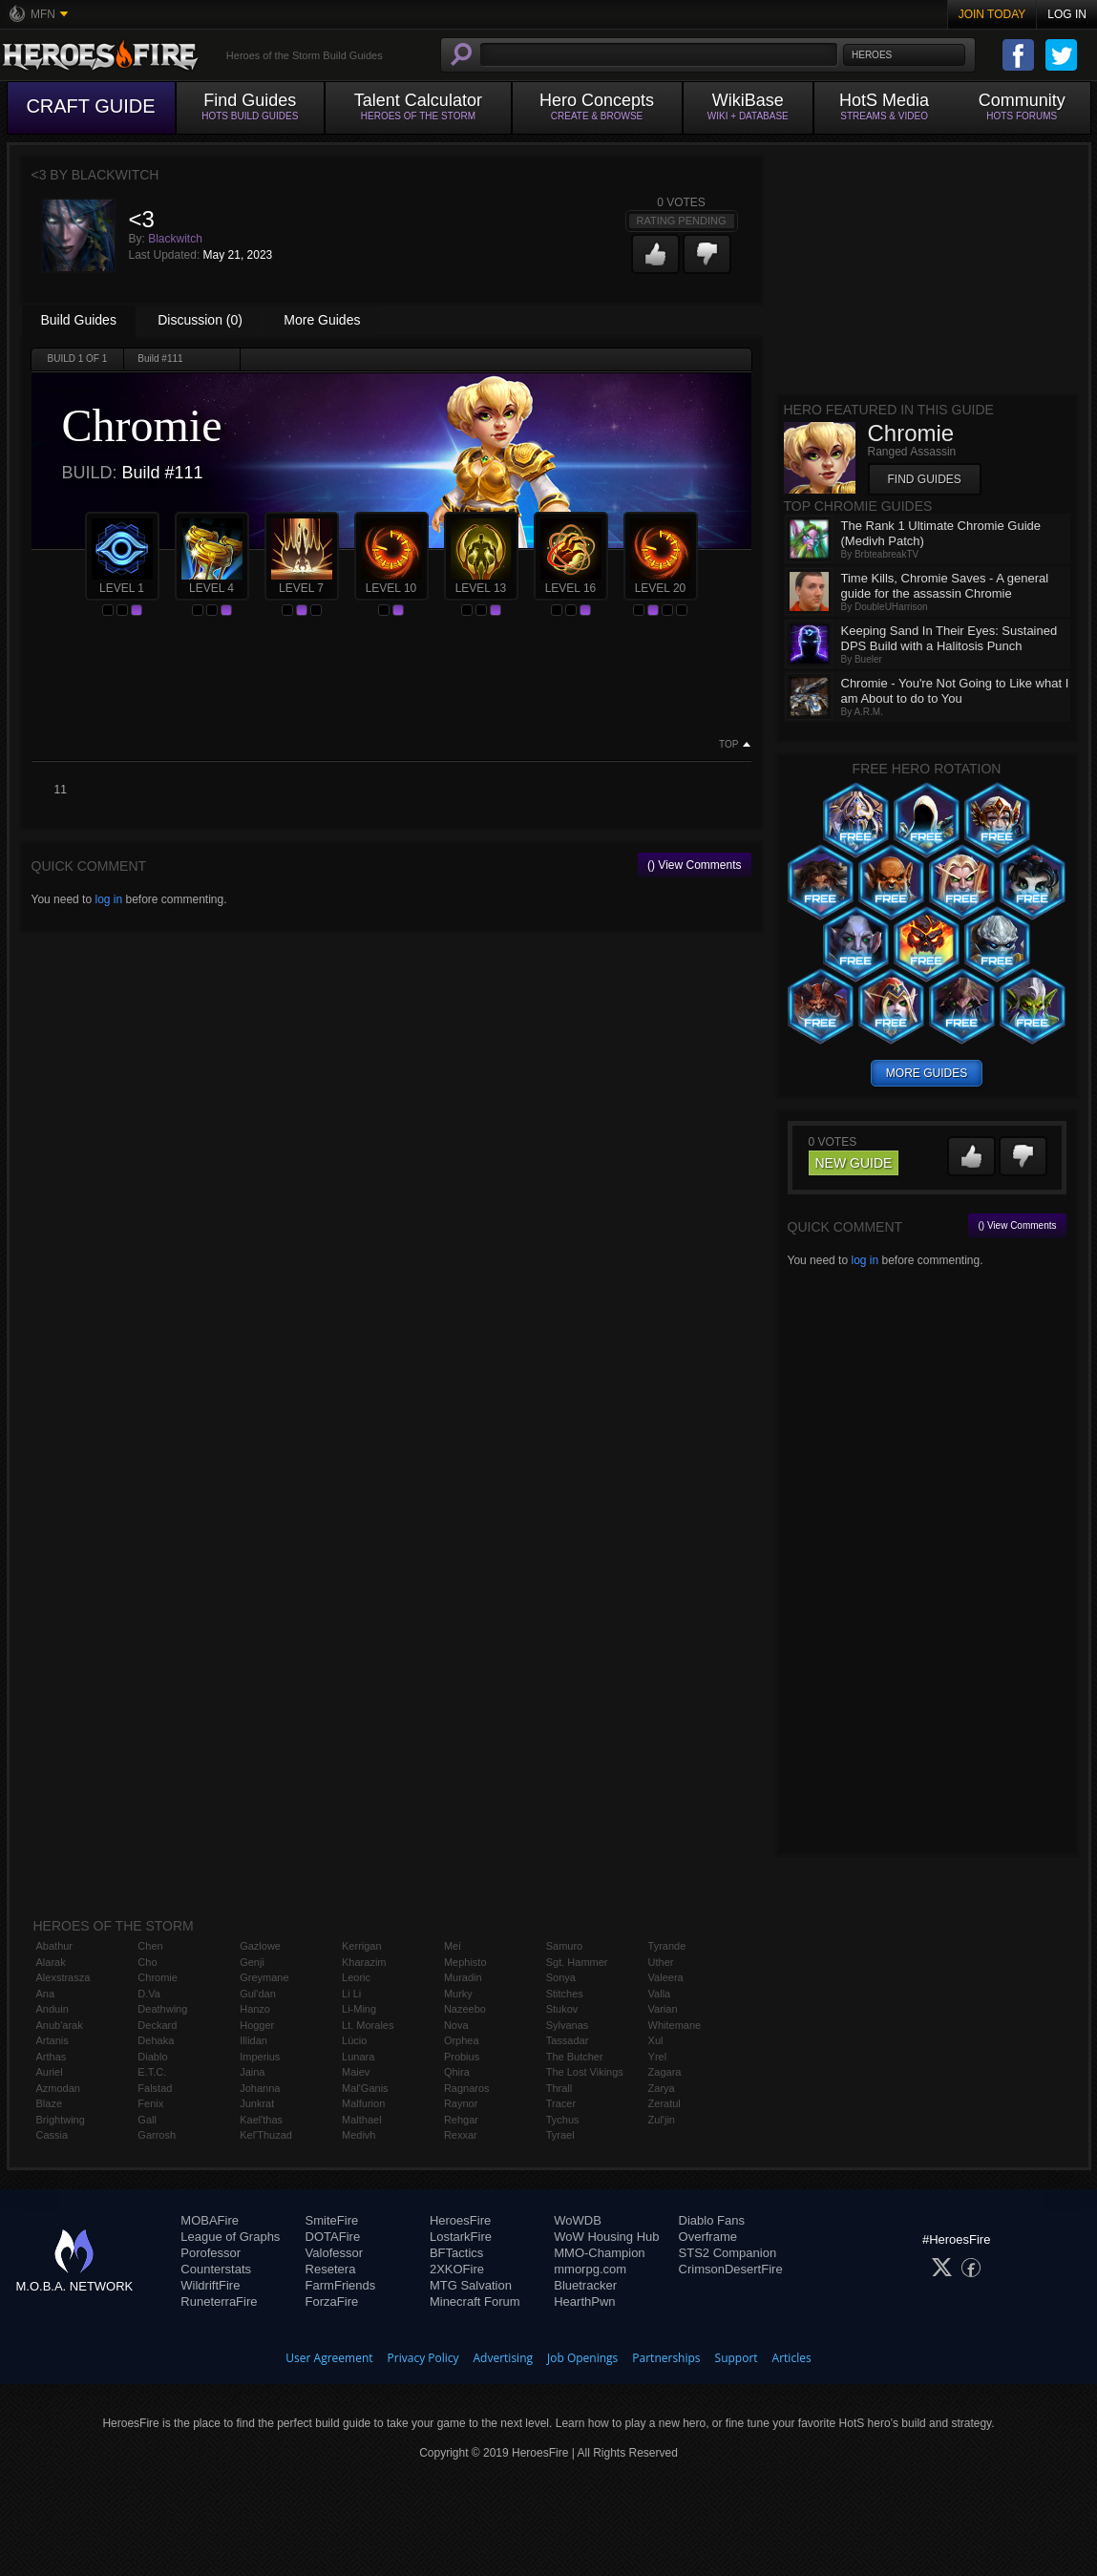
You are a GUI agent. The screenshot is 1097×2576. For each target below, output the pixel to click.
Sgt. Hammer (577, 1962)
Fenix (150, 2103)
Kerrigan (362, 1946)
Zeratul (664, 2103)
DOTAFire (333, 2236)
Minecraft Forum (475, 2301)
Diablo (152, 2056)
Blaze (49, 2103)
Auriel (49, 2072)
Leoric (356, 1977)
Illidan (253, 2040)
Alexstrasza (63, 1977)
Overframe (708, 2236)
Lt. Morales (367, 2025)
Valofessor (334, 2253)
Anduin (52, 2009)
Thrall (559, 2088)
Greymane (264, 1977)
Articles (792, 2358)
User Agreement (328, 2358)
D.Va (148, 1993)
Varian (663, 2009)
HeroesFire (460, 2220)
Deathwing (162, 2009)
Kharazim (364, 1962)
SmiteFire (332, 2220)
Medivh (358, 2135)
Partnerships (666, 2358)
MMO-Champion (599, 2253)
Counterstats (215, 2269)
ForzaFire (332, 2301)
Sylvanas (567, 2025)
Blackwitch (175, 238)
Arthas (51, 2056)
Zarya (661, 2088)
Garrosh (156, 2135)
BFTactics (456, 2253)
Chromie (157, 1977)
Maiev (355, 2072)
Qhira (457, 2072)
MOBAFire (209, 2220)
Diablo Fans (712, 2220)
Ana (45, 1993)
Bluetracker (585, 2285)
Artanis (52, 2040)
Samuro (564, 1946)
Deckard (157, 2025)
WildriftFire (210, 2285)
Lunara (358, 2056)
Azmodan (58, 2088)
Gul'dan (258, 1993)
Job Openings (582, 2358)
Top (728, 745)
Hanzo (255, 2009)
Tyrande (667, 1946)
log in (108, 899)
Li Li (351, 1993)
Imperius (260, 2056)
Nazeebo (465, 2009)
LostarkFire (461, 2236)
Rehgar (461, 2119)
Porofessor (210, 2253)
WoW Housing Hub (606, 2236)
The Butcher (574, 2056)
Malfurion (363, 2103)
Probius (461, 2056)
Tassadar (567, 2040)
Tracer (561, 2103)
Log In (1066, 14)
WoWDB (577, 2220)
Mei (452, 1946)
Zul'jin (661, 2119)
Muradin (463, 1977)
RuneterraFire (218, 2301)
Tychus (563, 2119)
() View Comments (694, 865)
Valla (659, 1993)
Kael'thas (261, 2119)
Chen (149, 1946)
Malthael (362, 2119)
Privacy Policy (423, 2358)
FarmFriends (341, 2285)
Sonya (561, 1977)
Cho (147, 1962)
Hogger (257, 2025)
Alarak (51, 1962)
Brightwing (60, 2119)
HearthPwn (584, 2301)
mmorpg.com (590, 2269)
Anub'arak (59, 2025)
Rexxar (460, 2135)
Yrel (657, 2056)
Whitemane (675, 2025)
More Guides (322, 319)
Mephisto (465, 1962)
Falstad (154, 2088)
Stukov (562, 2009)
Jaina (252, 2072)
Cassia (52, 2135)
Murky (458, 1993)
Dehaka (155, 2040)
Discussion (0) (200, 319)
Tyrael (560, 2135)
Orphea (461, 2040)
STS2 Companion (728, 2253)
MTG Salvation (471, 2285)
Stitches (564, 1993)
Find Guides (924, 479)
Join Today (992, 14)
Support (736, 2358)
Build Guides (78, 319)
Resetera (331, 2269)
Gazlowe (260, 1946)
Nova (456, 2025)
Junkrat (257, 2103)
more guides (926, 1073)
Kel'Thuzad (266, 2135)
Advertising (504, 2358)
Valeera (666, 1977)
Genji (252, 1962)
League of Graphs (230, 2236)
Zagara (665, 2072)
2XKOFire (457, 2269)
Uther (661, 1962)
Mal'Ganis (365, 2088)
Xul (656, 2040)
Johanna (260, 2088)
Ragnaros (467, 2088)
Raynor (460, 2103)
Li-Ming (359, 2009)
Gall (147, 2119)
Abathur (55, 1946)
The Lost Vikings (584, 2072)
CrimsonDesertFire (731, 2269)
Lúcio (354, 2040)
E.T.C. (151, 2072)
